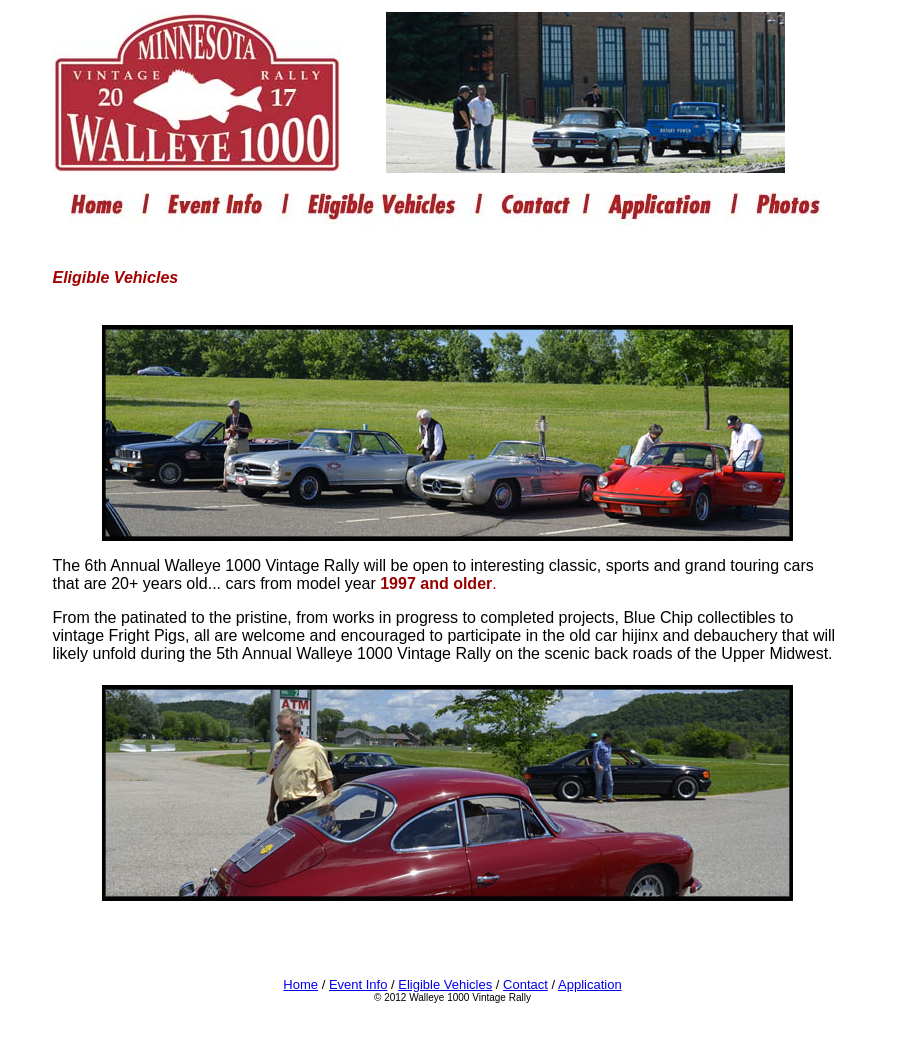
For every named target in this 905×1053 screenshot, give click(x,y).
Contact (525, 984)
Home (300, 984)
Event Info (358, 984)
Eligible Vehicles (445, 984)
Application (590, 984)
